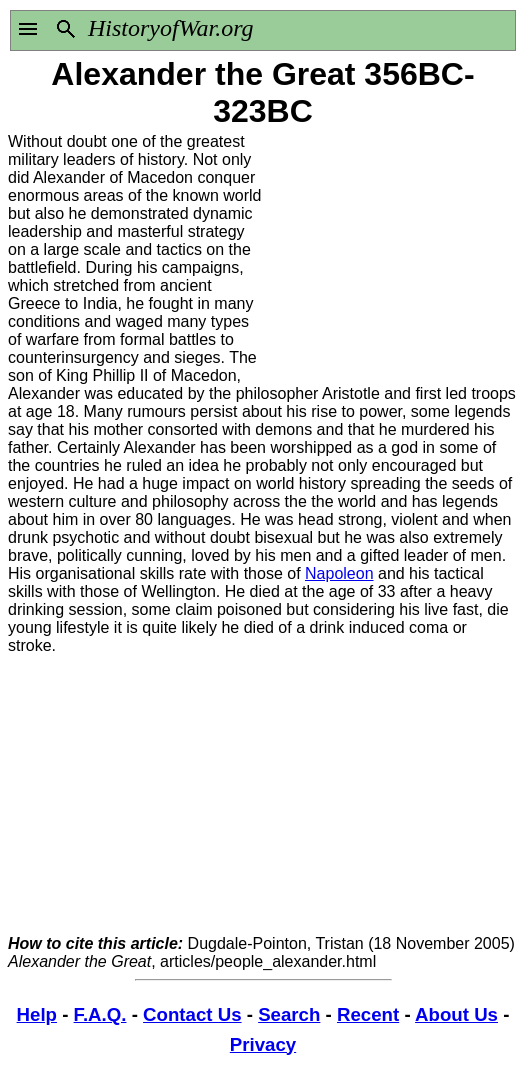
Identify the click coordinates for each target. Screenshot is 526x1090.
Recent (368, 1014)
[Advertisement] (390, 258)
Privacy (263, 1044)
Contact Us (192, 1014)
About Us (456, 1014)
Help (37, 1014)
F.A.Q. (100, 1014)
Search (289, 1014)
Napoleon (339, 573)
